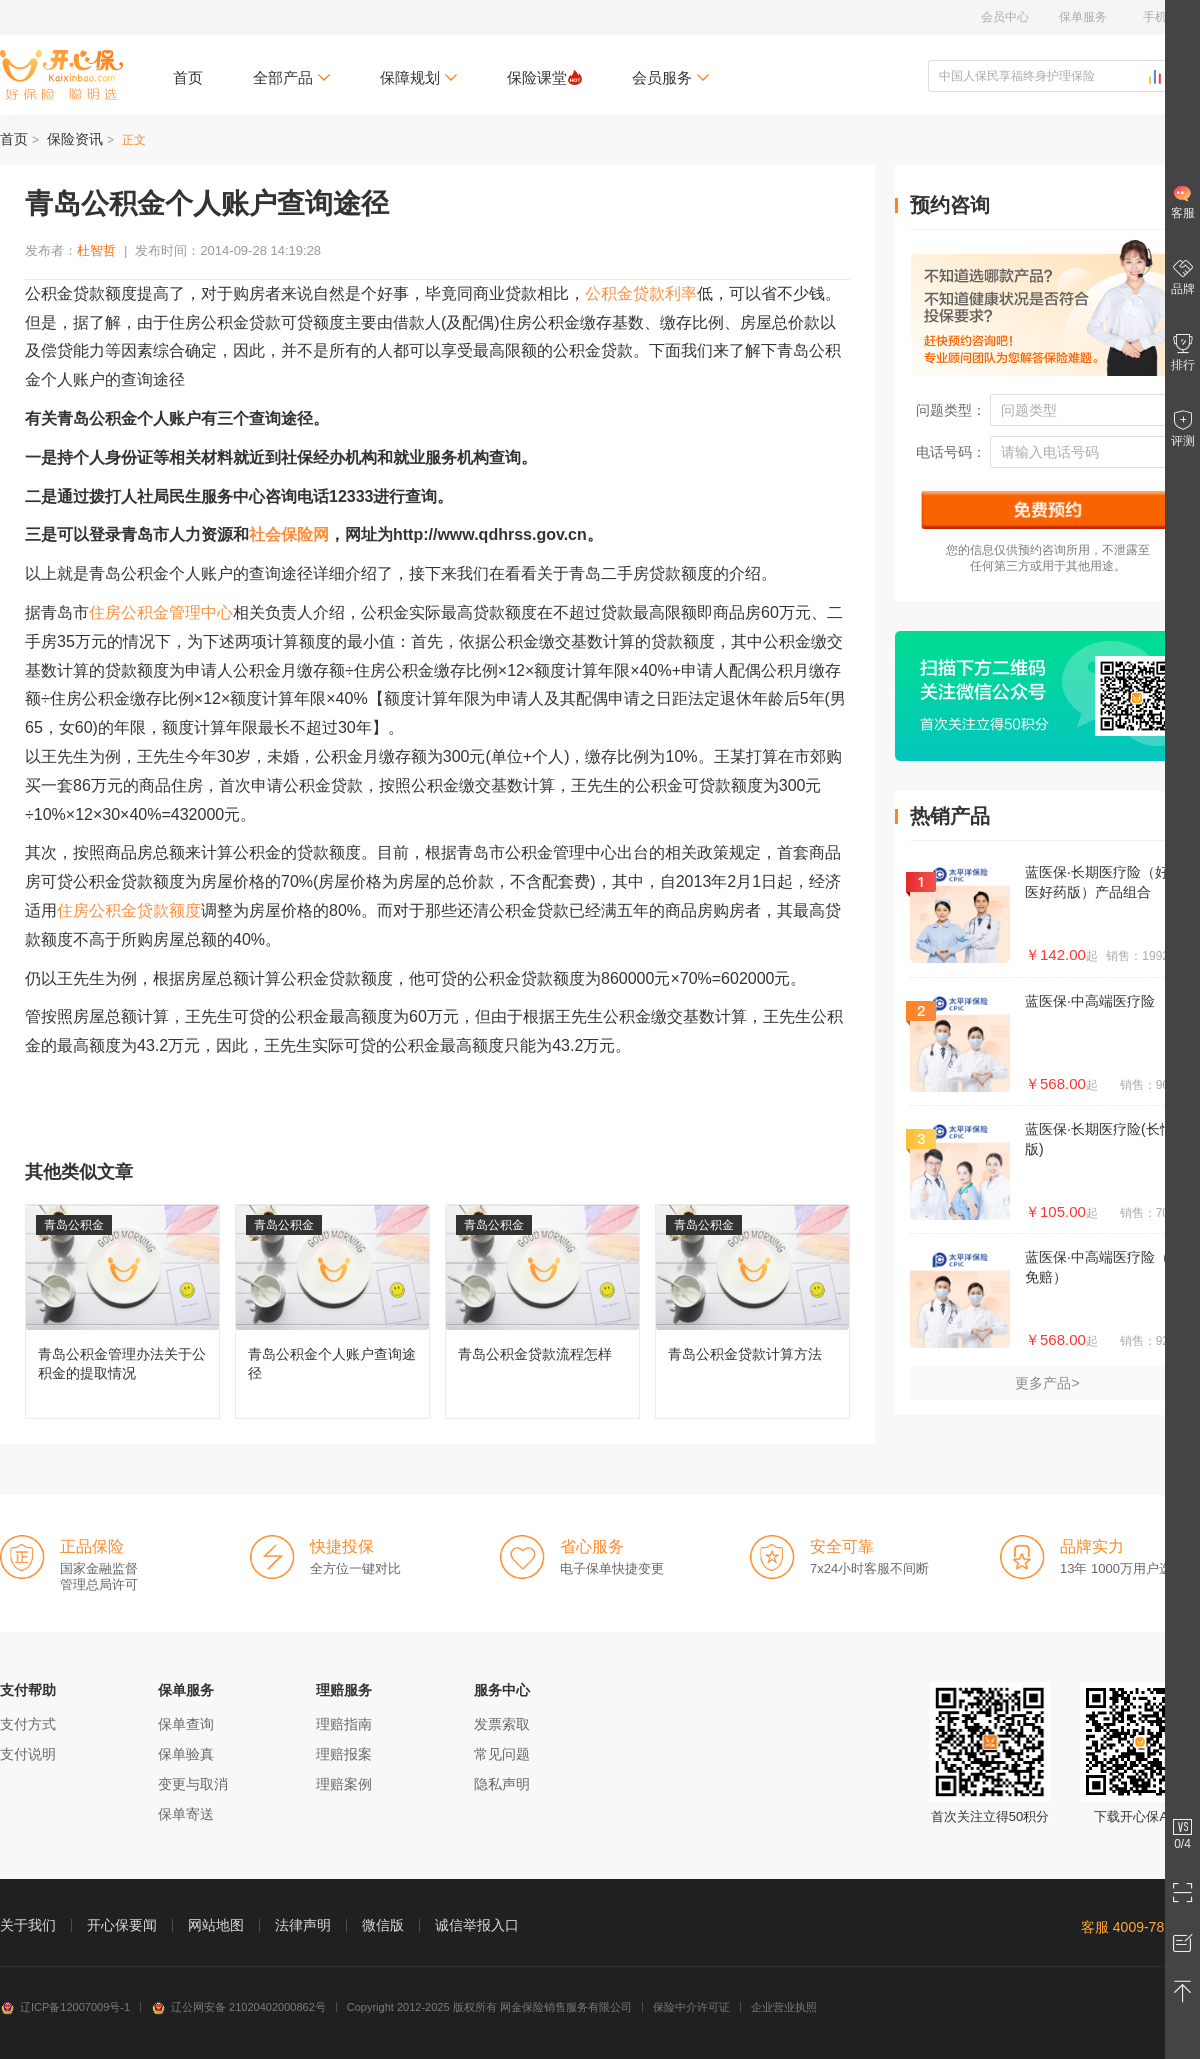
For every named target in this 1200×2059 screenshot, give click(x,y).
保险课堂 (544, 77)
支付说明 (28, 1754)
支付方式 (28, 1724)
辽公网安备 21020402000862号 (238, 2007)
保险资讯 (75, 139)
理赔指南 (344, 1724)
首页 (188, 77)
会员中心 (1005, 17)
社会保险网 (289, 534)
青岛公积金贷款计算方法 (752, 1311)
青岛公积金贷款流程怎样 (542, 1311)
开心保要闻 (122, 1925)
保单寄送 (186, 1814)
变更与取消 (193, 1784)
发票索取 (502, 1724)
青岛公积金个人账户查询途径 (332, 1311)
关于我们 (28, 1925)
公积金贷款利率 (641, 293)
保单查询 (186, 1724)
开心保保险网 (61, 75)
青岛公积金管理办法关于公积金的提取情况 (122, 1311)
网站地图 (216, 1925)
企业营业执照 (784, 2007)
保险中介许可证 (691, 2007)
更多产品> (1047, 1383)
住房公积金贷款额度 (129, 910)
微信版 (383, 1925)
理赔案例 (344, 1784)
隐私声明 (502, 1784)
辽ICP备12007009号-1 (65, 2007)
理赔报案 (344, 1754)
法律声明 (303, 1925)
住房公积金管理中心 (161, 612)
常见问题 (502, 1754)
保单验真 (186, 1754)
